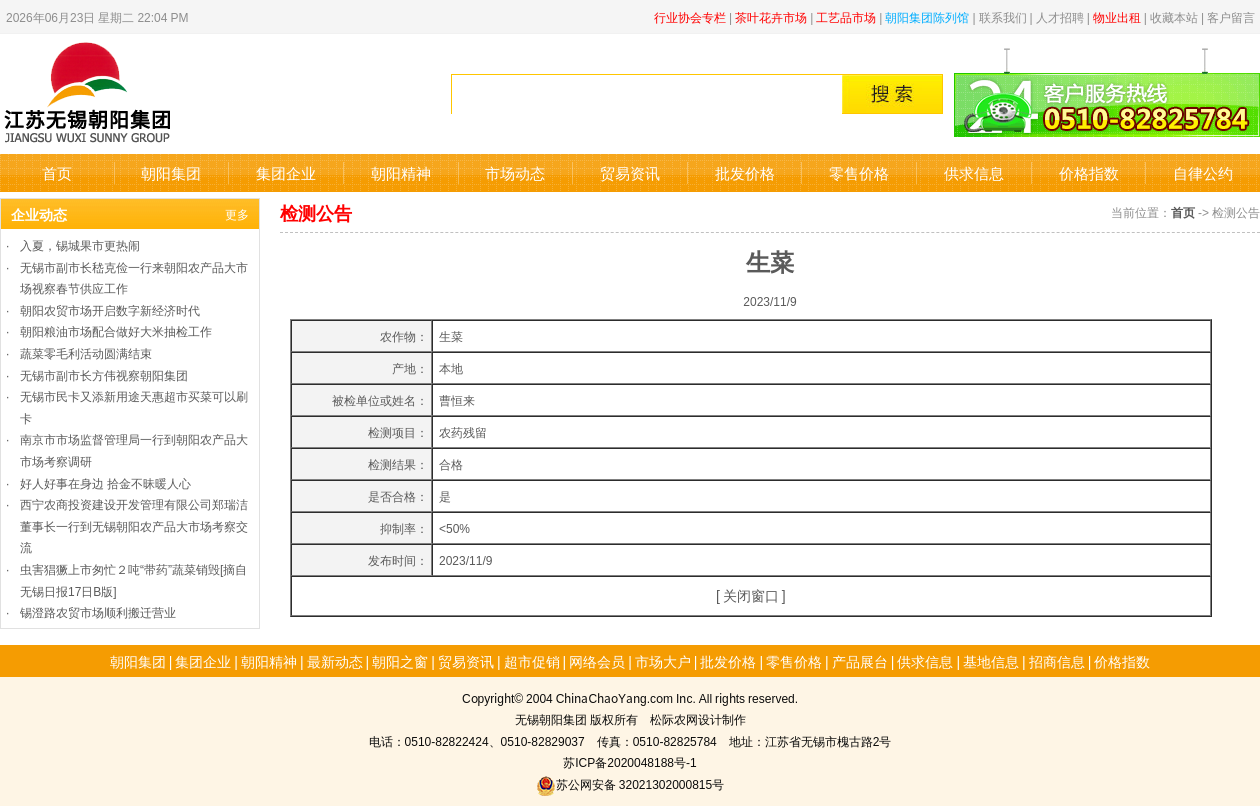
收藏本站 (1174, 16)
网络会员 (597, 661)
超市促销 (532, 661)
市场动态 (515, 172)
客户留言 (1231, 16)
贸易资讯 (630, 172)
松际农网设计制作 (698, 718)
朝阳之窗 (400, 661)
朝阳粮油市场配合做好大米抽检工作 (116, 330)
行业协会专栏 (690, 16)
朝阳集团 (171, 172)
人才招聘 (1060, 16)
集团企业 (286, 172)
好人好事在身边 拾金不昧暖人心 (105, 482)
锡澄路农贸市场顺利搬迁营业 (98, 611)
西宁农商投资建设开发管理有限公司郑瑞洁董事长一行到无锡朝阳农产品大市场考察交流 (134, 525)
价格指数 (1089, 172)
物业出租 (1117, 16)
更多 (237, 213)
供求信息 (974, 172)
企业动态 (39, 214)
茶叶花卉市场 (771, 16)
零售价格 (859, 172)
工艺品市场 (846, 16)
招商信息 (1057, 661)
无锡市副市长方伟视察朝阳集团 (104, 374)
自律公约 (1203, 172)
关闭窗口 (751, 595)
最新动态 (335, 661)
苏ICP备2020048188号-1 (629, 761)
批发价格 (745, 172)
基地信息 (991, 661)
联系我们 (1003, 16)
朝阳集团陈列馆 (927, 16)
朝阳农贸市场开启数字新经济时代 (110, 309)
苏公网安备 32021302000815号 (630, 783)
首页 (57, 172)
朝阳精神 (401, 172)
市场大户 (663, 661)
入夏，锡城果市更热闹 (80, 244)
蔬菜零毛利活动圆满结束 (86, 352)
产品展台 (860, 661)
